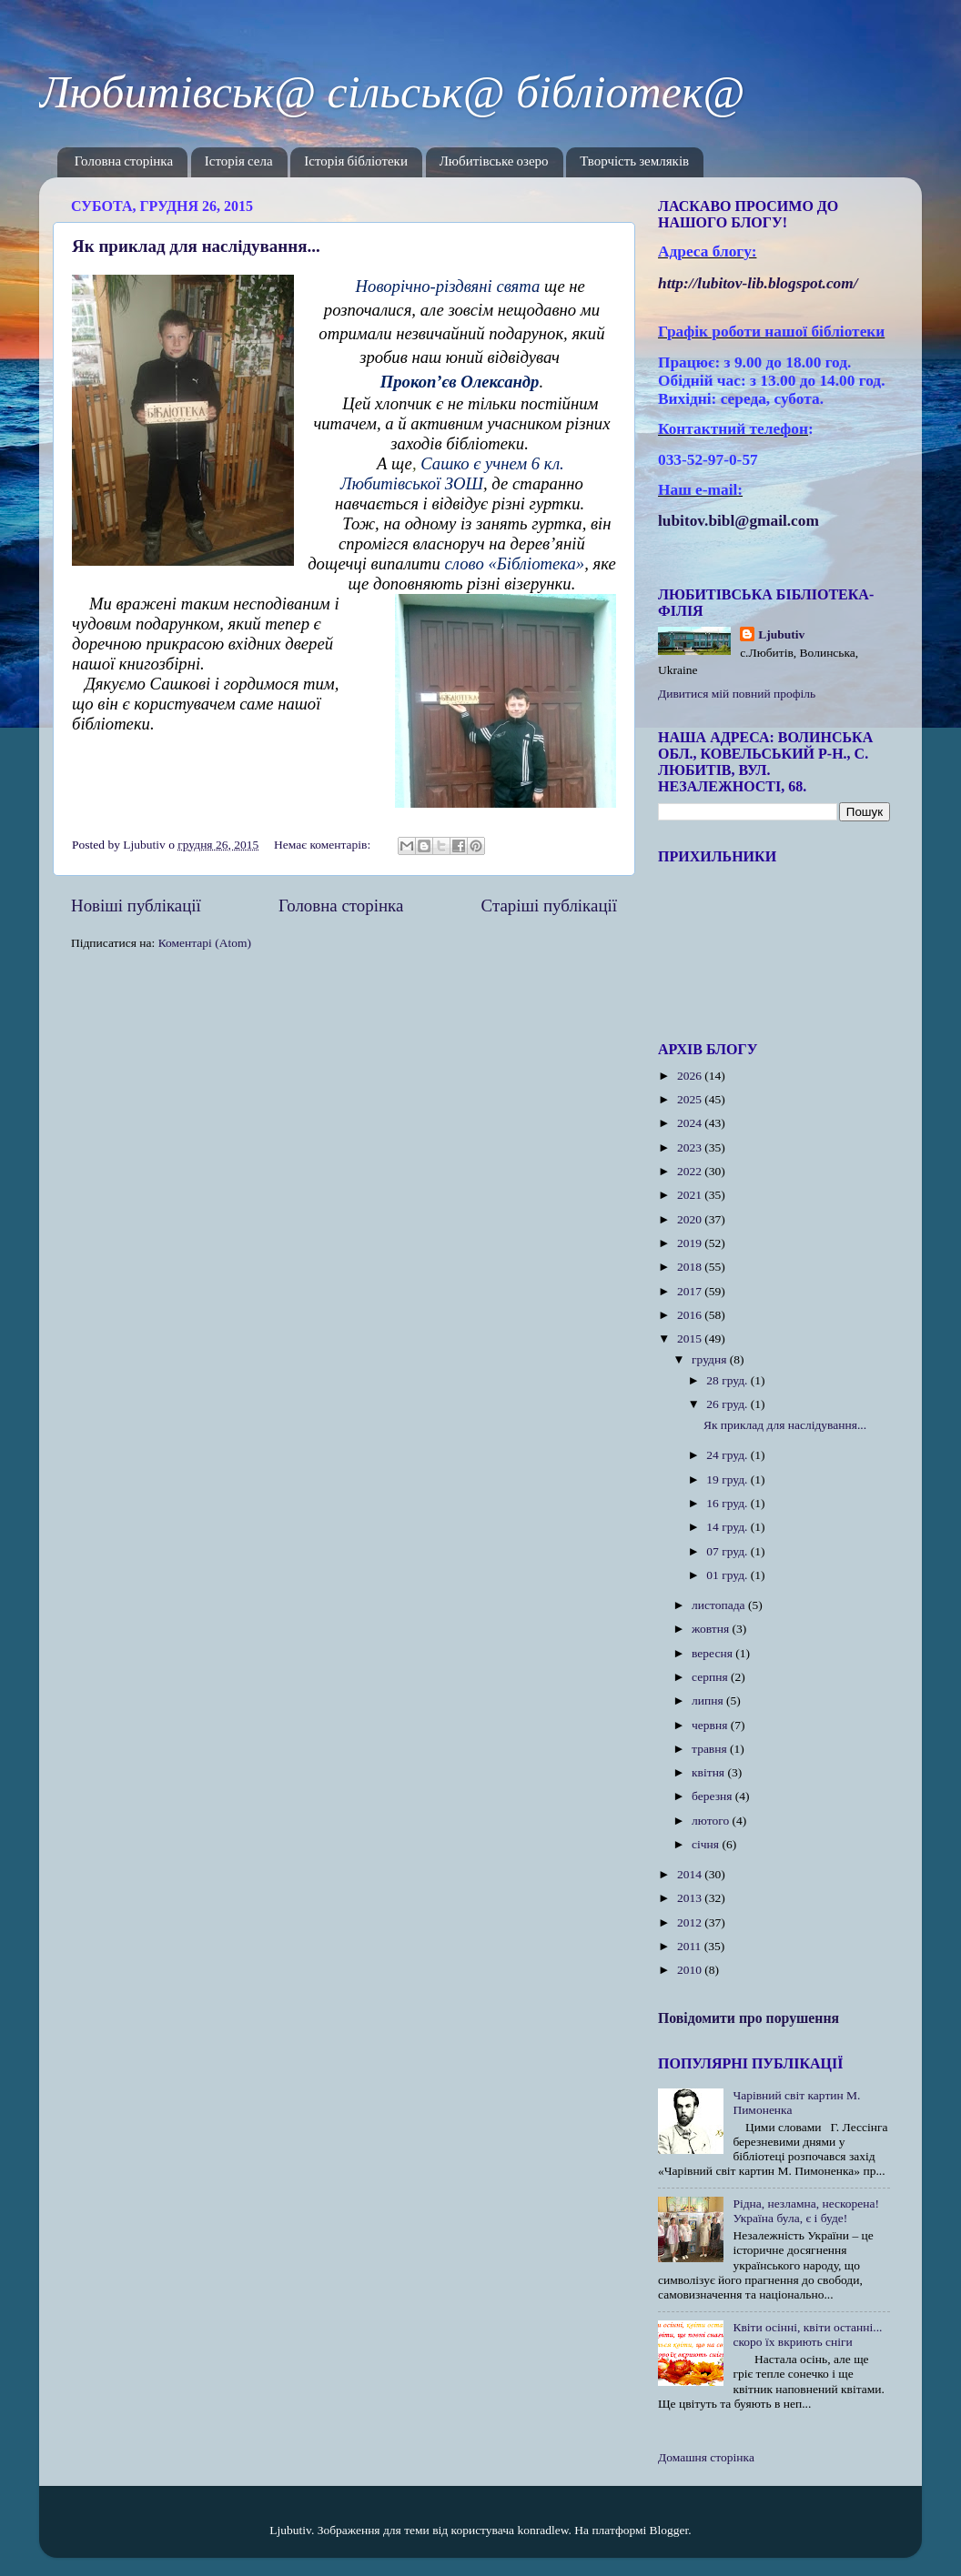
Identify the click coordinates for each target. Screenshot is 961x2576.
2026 (690, 1075)
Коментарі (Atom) (204, 943)
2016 (690, 1315)
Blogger (669, 2530)
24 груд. (728, 1455)
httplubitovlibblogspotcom (758, 283)
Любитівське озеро (494, 162)
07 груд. (728, 1551)
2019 (690, 1243)
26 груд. (728, 1404)
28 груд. (728, 1380)
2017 (690, 1291)
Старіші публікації (549, 905)
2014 (690, 1874)
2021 (690, 1195)
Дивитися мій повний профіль (736, 693)
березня (713, 1796)
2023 (690, 1147)
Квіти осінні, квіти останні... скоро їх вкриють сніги (807, 2334)
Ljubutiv (781, 634)
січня (707, 1844)
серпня (711, 1677)
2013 (690, 1898)
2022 (690, 1171)
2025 (690, 1099)
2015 (690, 1338)
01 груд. (728, 1575)
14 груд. (728, 1527)
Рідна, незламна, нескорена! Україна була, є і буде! (806, 2211)
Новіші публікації (136, 905)
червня (711, 1725)
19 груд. (728, 1479)
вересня (713, 1653)
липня (709, 1700)
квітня (709, 1772)
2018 (690, 1266)
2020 (690, 1219)
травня (711, 1749)
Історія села (239, 162)
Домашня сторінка (706, 2457)
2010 (690, 1970)
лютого (712, 1820)
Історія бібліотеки (356, 162)
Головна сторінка (124, 162)
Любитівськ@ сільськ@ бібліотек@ (391, 91)
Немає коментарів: (324, 844)
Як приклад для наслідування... (196, 246)
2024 (690, 1123)
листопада (720, 1605)
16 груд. (728, 1503)
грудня (711, 1359)
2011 (690, 1946)
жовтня (712, 1628)
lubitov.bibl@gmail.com (738, 520)
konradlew (542, 2530)
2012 (690, 1922)
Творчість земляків (634, 162)
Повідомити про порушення (748, 2018)
